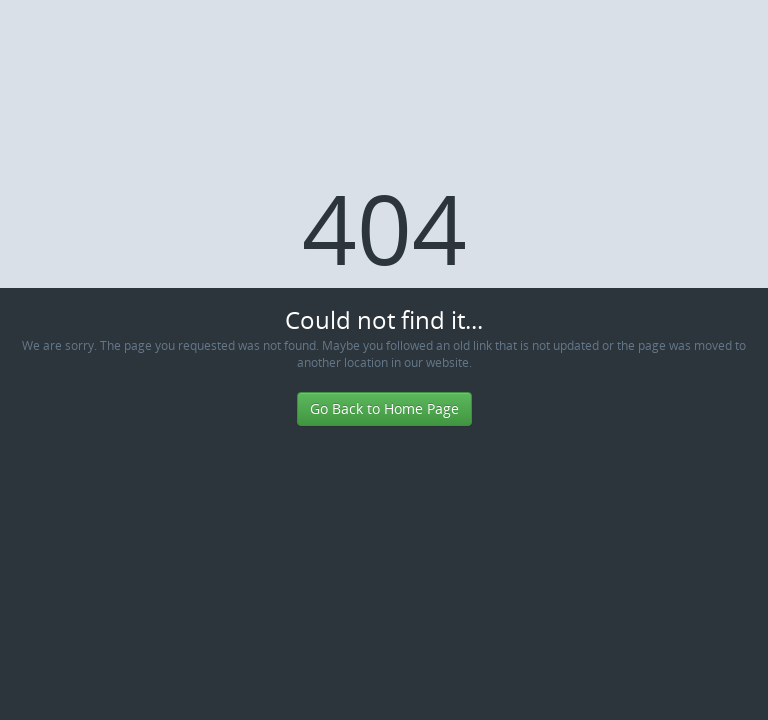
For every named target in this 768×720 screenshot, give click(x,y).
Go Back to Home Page (384, 408)
